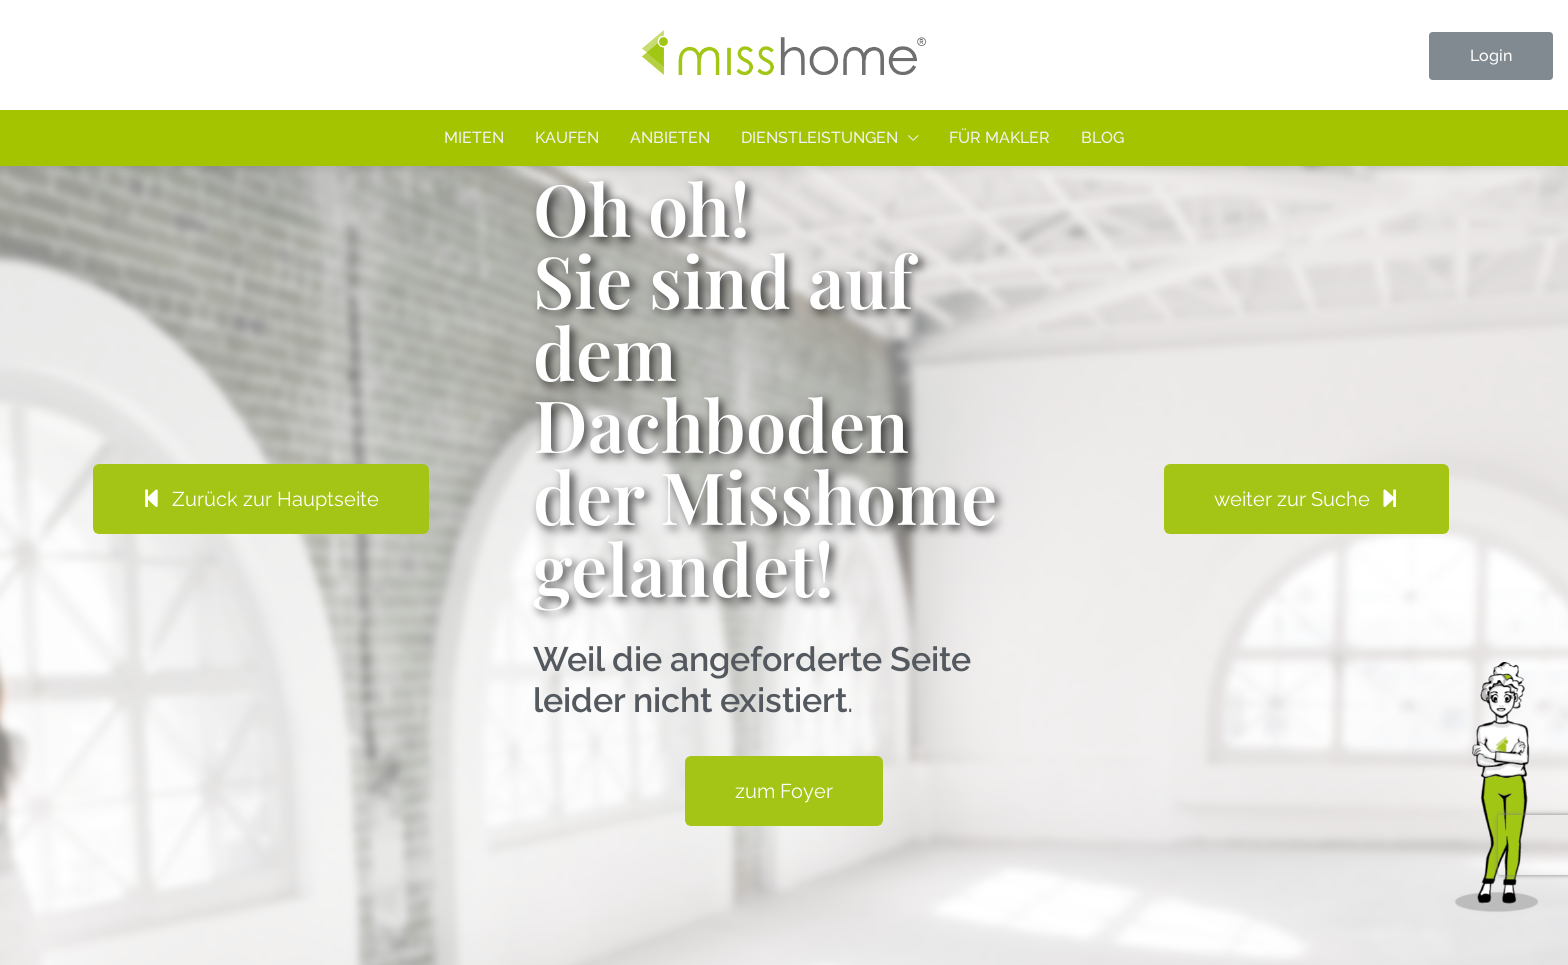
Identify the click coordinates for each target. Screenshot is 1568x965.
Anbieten (670, 137)
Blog (1102, 137)
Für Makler (999, 137)
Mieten (474, 137)
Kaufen (567, 137)
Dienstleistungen (819, 137)
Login (1491, 55)
